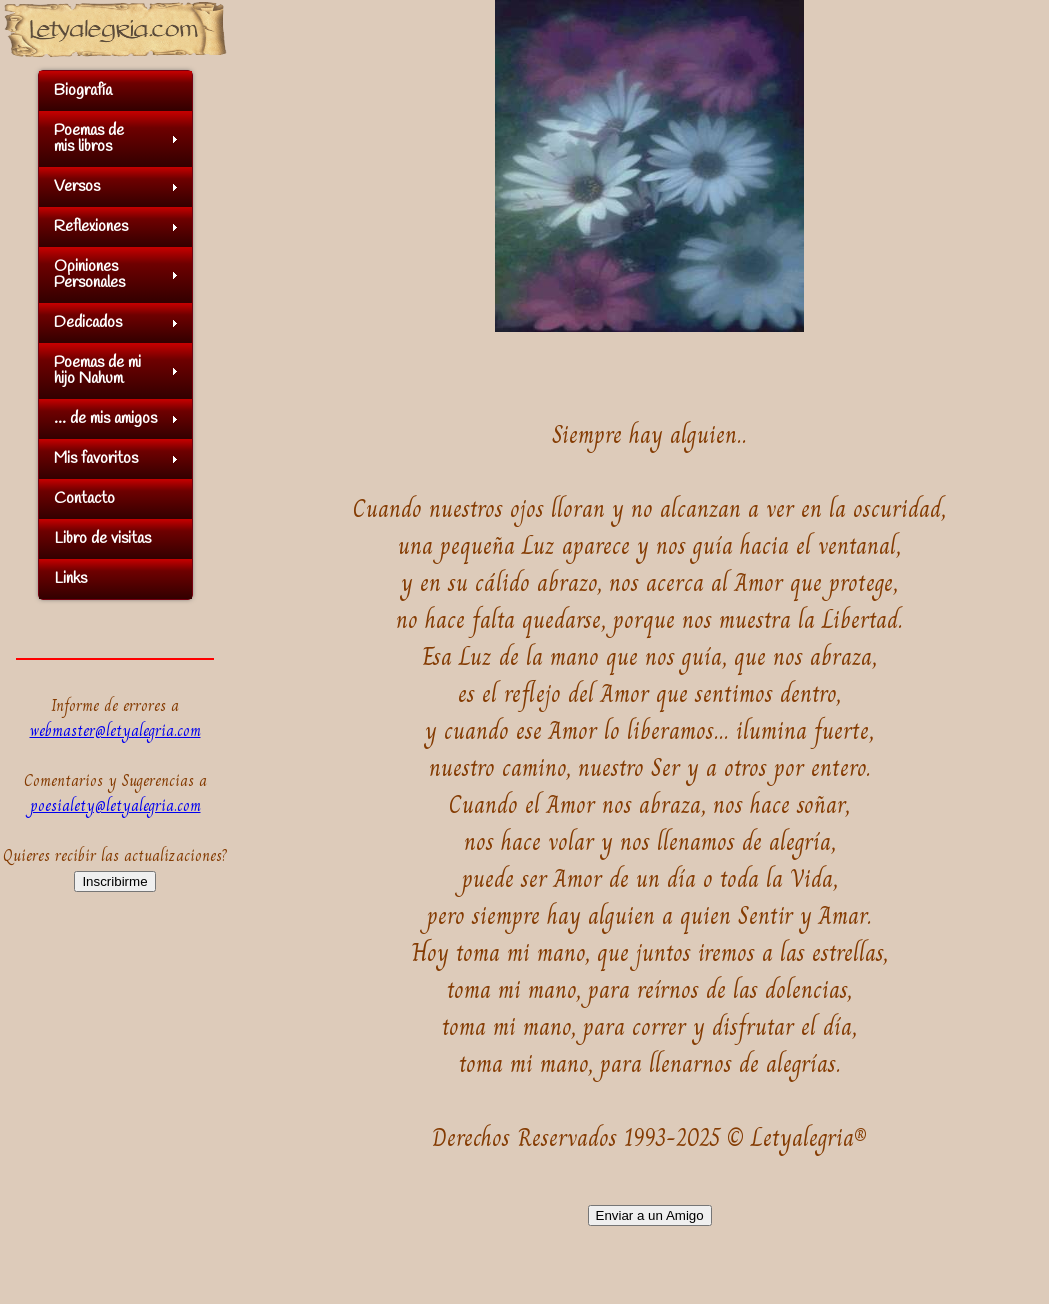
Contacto (84, 498)
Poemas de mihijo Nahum (97, 370)
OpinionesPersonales (89, 274)
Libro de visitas (102, 538)
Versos (77, 186)
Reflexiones (91, 226)
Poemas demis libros (89, 138)
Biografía (83, 90)
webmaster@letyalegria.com (115, 730)
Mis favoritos (96, 458)
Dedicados (88, 322)
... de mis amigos (105, 418)
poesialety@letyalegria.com (115, 805)
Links (70, 578)
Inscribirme (114, 881)
